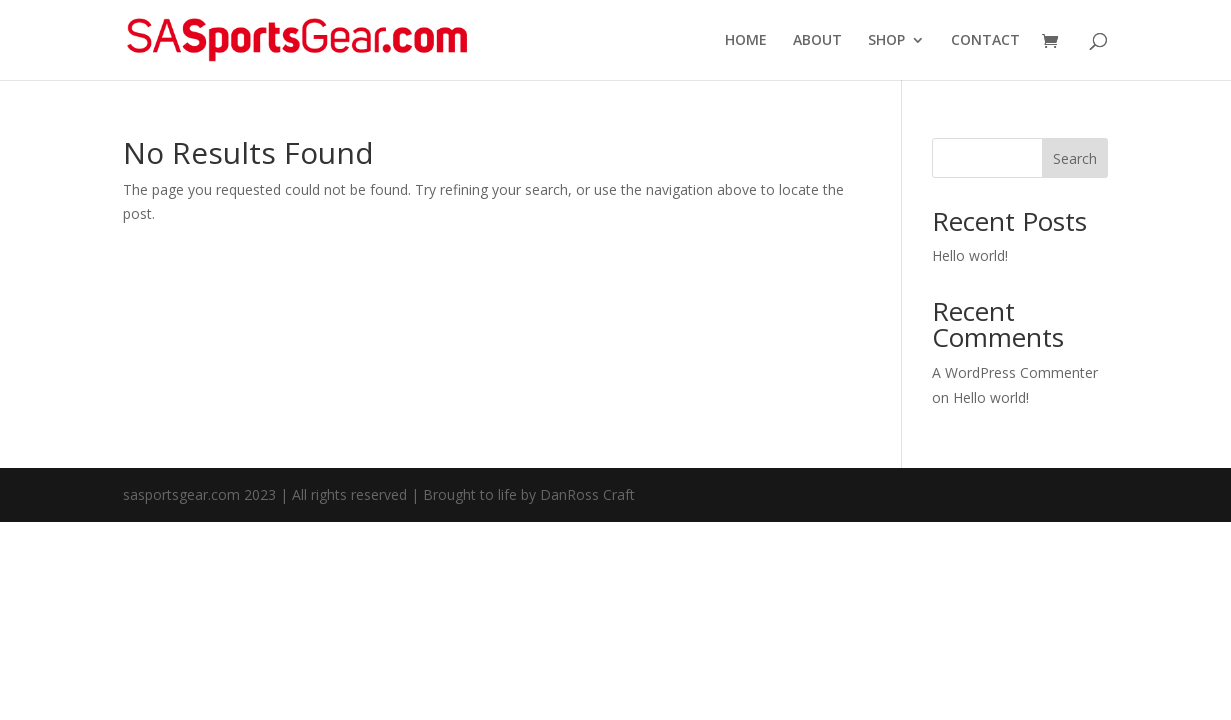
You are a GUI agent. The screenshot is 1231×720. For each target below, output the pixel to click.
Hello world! (970, 255)
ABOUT (817, 41)
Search (1075, 158)
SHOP (886, 41)
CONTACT (985, 41)
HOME (746, 41)
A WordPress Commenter (1015, 372)
